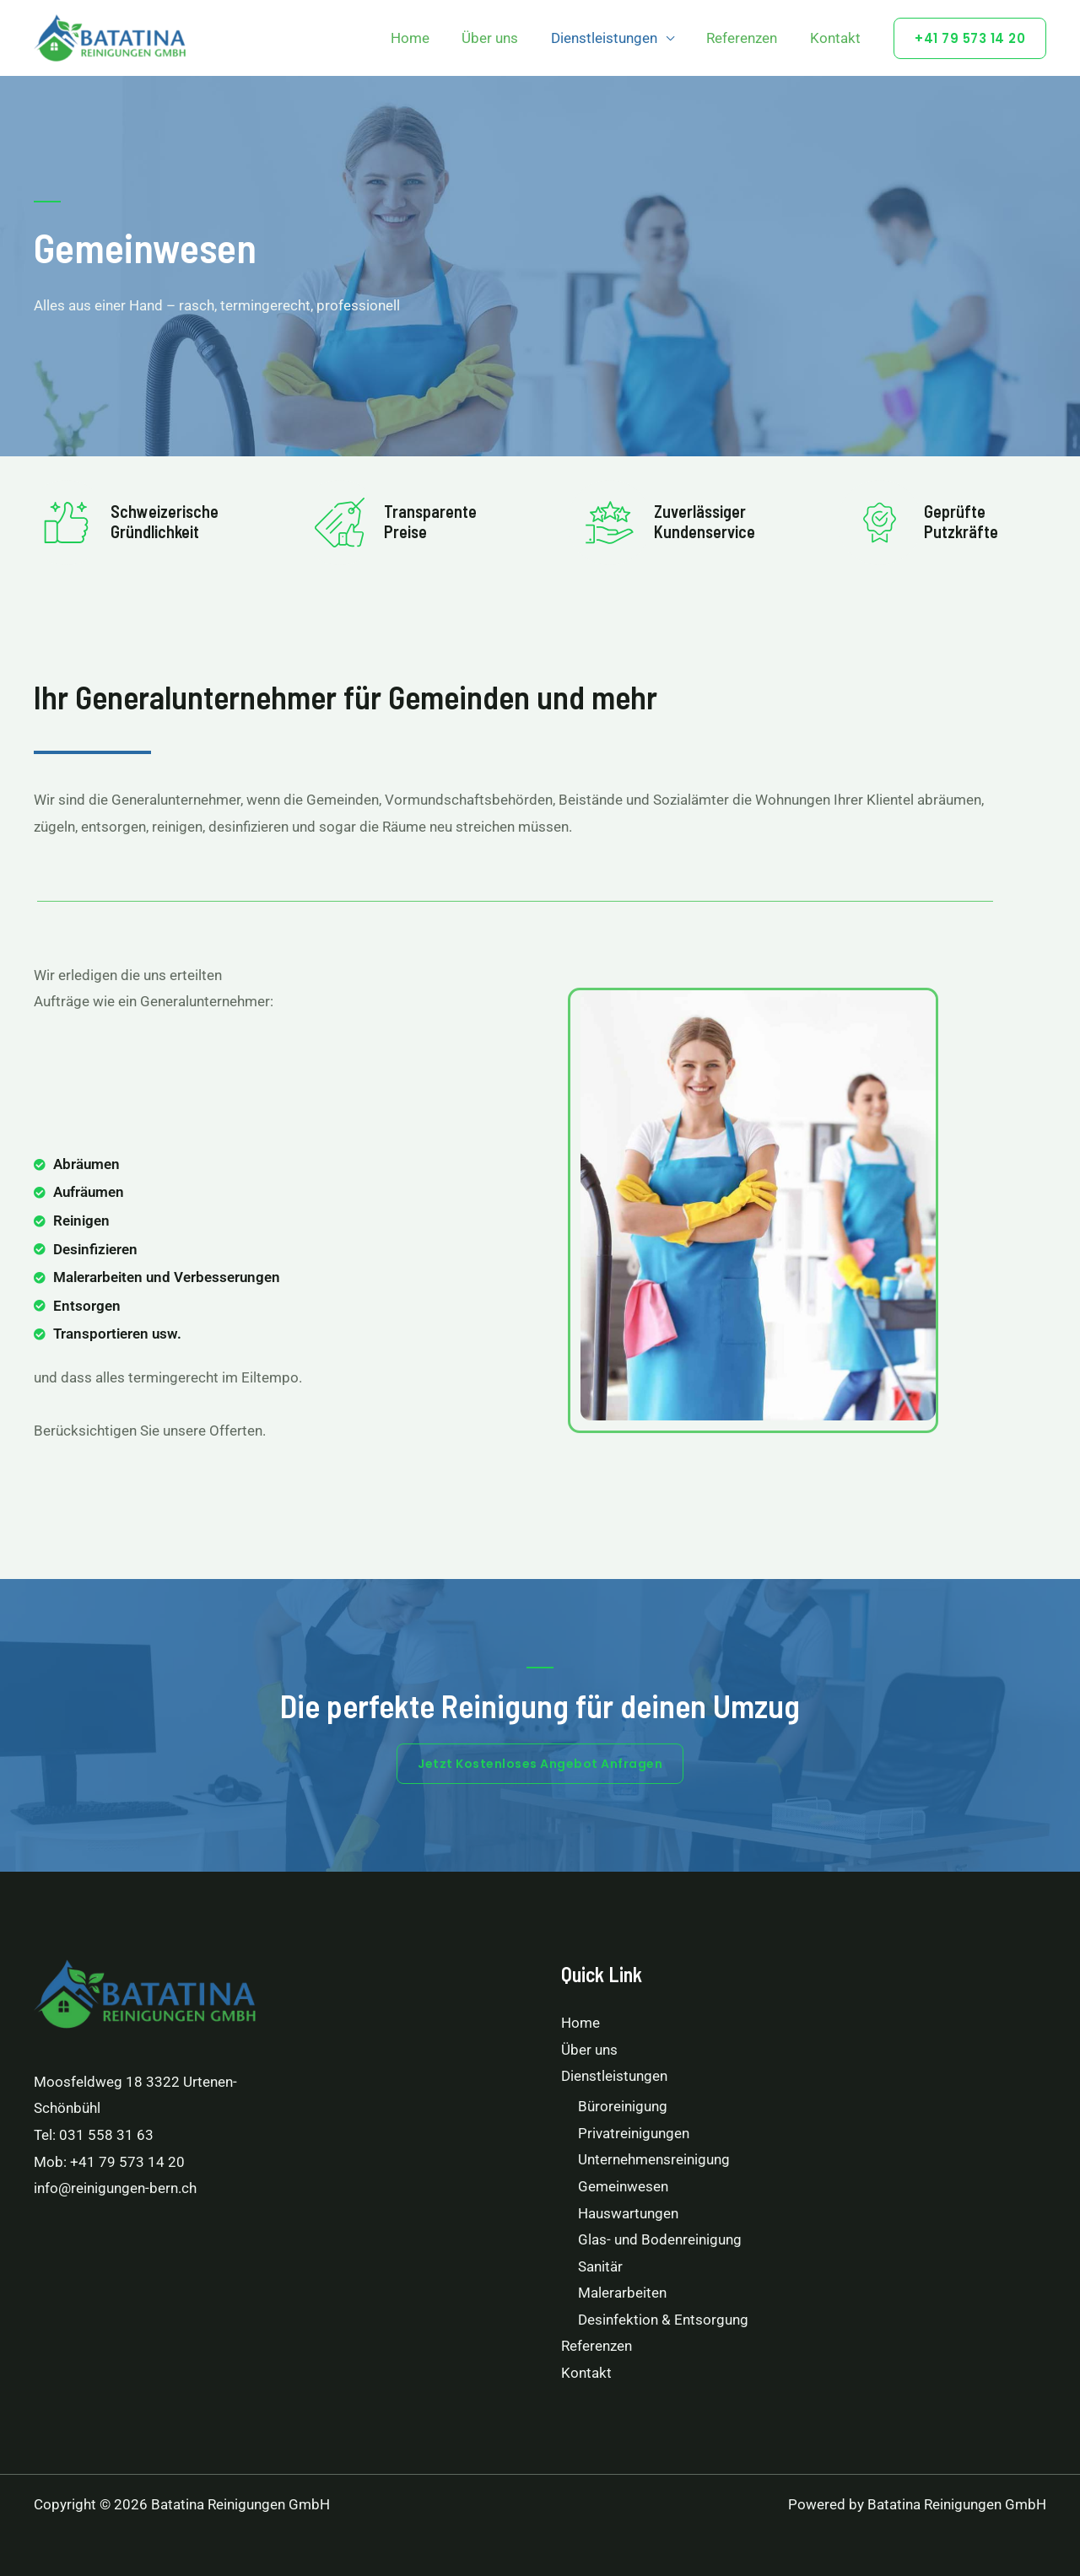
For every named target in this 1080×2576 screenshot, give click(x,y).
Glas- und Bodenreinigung (660, 2239)
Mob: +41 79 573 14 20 (109, 2161)
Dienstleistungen (613, 38)
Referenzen (747, 38)
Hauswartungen (628, 2213)
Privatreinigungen (633, 2133)
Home (427, 38)
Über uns (503, 38)
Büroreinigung (622, 2106)
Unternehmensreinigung (654, 2159)
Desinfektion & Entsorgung (663, 2319)
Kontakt (837, 38)
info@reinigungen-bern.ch (115, 2188)
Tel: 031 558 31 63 (94, 2134)
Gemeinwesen (623, 2186)
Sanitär (600, 2266)
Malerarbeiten (622, 2292)
